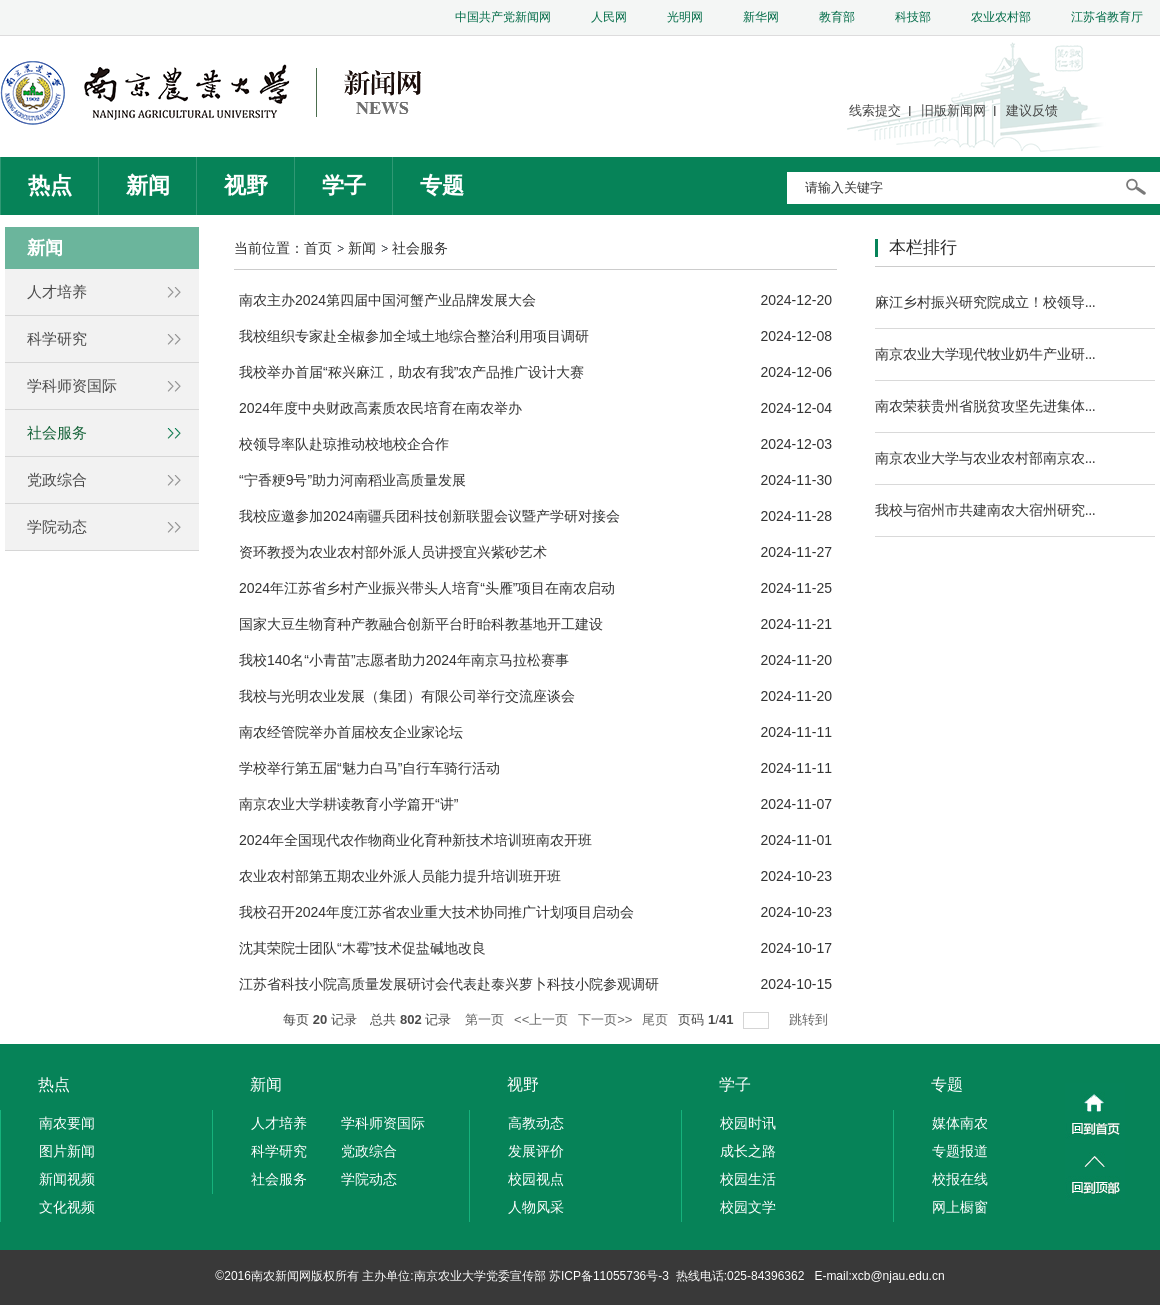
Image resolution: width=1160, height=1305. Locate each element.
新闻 (148, 185)
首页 (318, 248)
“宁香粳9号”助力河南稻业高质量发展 (352, 480)
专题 (442, 185)
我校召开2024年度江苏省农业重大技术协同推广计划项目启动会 (436, 912)
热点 (50, 185)
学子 (344, 185)
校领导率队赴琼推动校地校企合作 (344, 444)
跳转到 (810, 1019)
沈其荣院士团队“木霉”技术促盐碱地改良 (362, 948)
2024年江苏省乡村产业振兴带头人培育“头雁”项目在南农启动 (427, 588)
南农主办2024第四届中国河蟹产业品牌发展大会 (387, 300)
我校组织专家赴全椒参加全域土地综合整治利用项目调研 (414, 336)
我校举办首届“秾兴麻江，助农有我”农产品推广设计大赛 (411, 372)
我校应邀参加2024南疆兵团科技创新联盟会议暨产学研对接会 (429, 516)
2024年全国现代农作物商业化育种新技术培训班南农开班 (415, 840)
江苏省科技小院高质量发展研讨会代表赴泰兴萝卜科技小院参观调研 (449, 984)
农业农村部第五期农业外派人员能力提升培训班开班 (400, 876)
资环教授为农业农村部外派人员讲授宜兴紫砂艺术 (393, 552)
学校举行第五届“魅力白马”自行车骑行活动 (369, 768)
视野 (246, 185)
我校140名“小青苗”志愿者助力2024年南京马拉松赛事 (404, 660)
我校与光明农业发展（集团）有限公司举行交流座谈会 (407, 696)
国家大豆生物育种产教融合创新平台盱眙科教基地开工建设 (421, 624)
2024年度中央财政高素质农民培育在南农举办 (380, 408)
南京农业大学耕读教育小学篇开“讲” (348, 804)
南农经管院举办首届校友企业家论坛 (351, 732)
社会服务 (420, 248)
